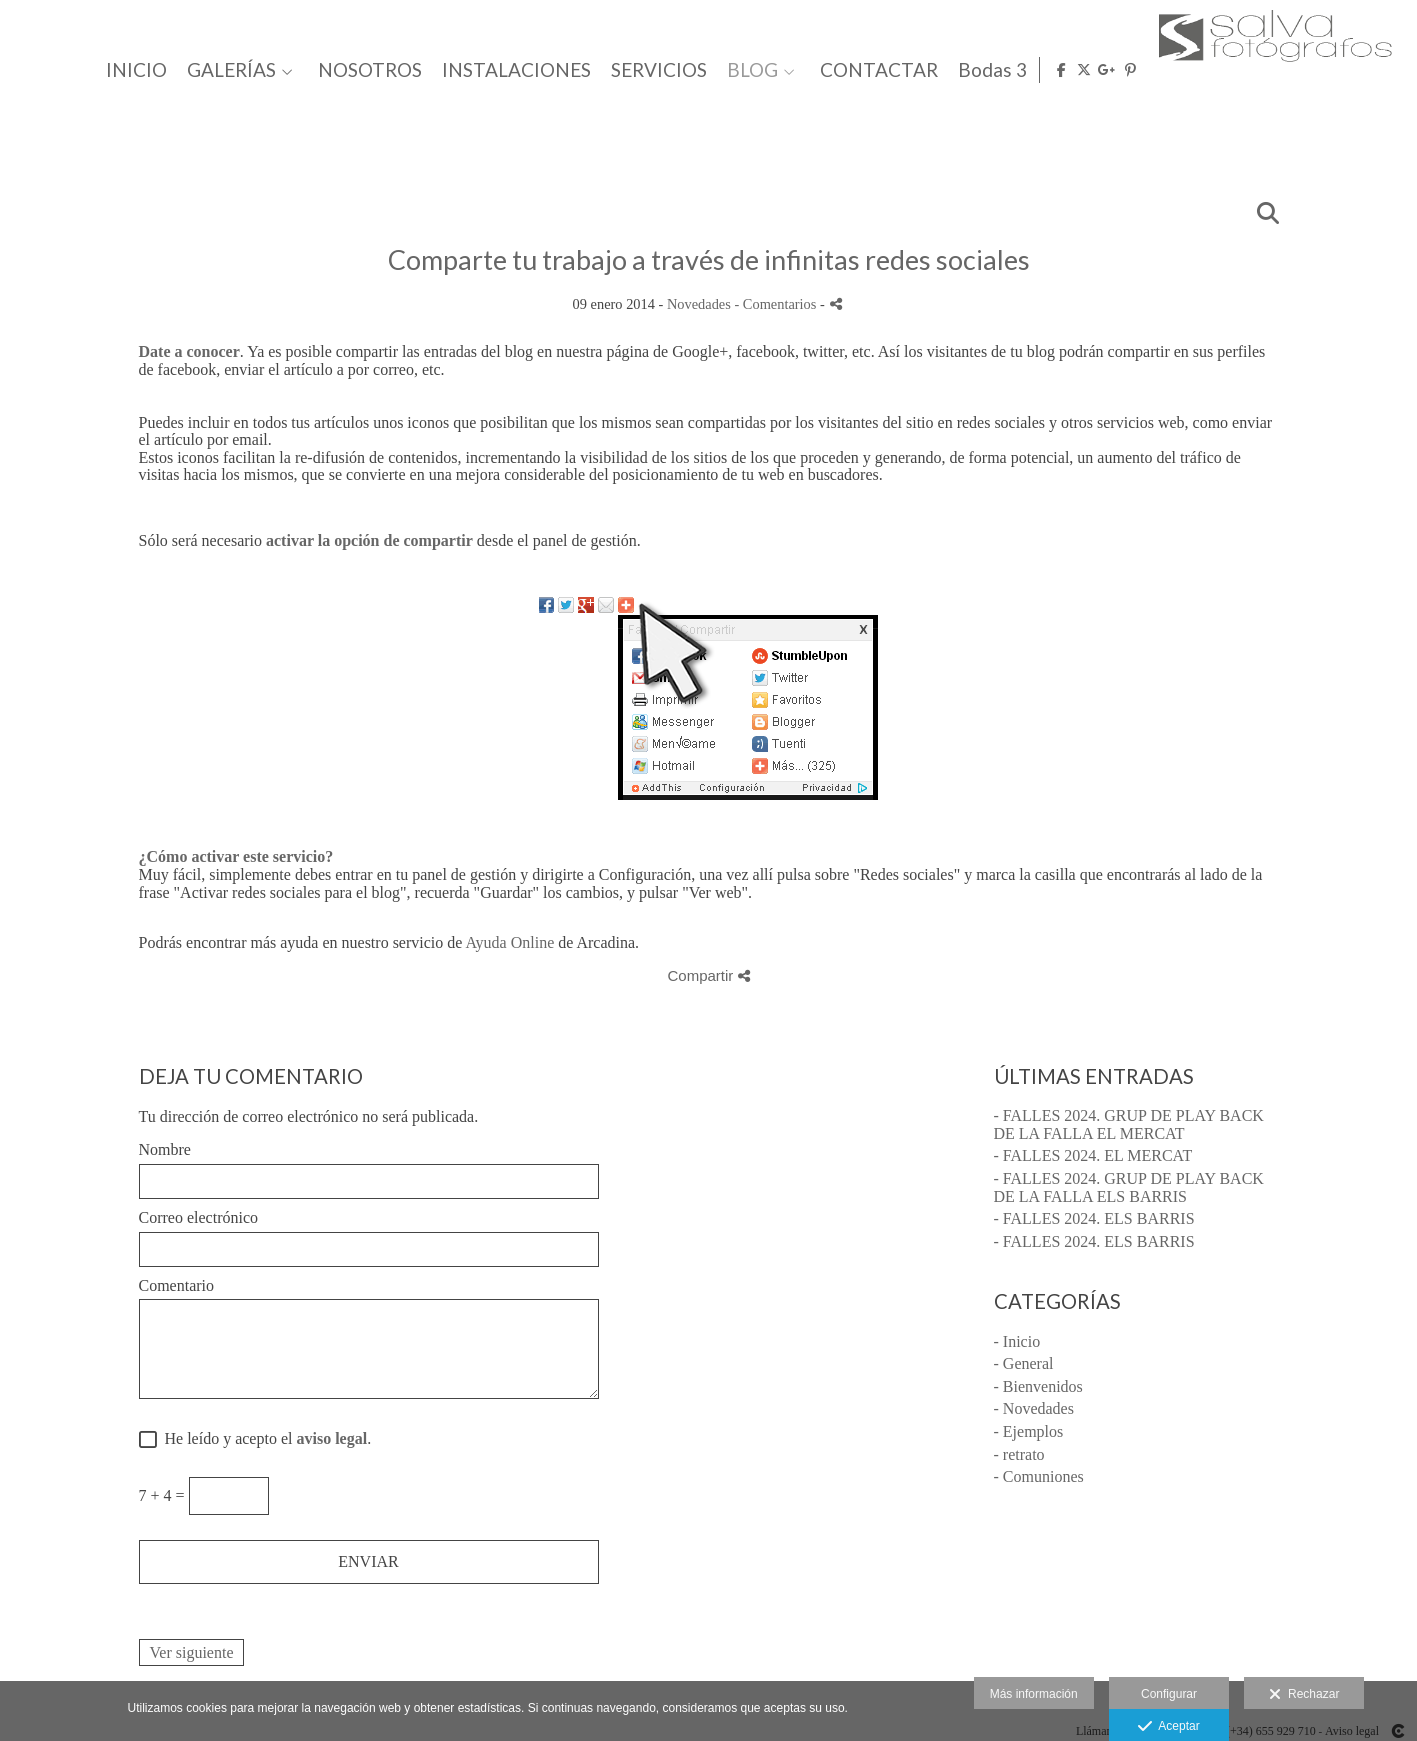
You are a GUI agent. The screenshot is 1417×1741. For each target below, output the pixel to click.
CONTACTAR (1189, 70)
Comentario (177, 1285)
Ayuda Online (510, 942)
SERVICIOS (969, 70)
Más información (1034, 1694)
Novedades (699, 304)
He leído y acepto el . (264, 1438)
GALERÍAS (541, 70)
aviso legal (331, 1438)
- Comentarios (777, 304)
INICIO (446, 70)
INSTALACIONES (826, 70)
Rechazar (1304, 1695)
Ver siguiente (192, 1652)
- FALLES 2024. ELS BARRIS (1094, 1218)
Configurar (1169, 1694)
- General (1024, 1363)
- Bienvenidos (1038, 1386)
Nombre (165, 1149)
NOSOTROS (680, 70)
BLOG (1062, 70)
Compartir (708, 975)
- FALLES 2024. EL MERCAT (1093, 1155)
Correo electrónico (199, 1217)
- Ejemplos (1029, 1431)
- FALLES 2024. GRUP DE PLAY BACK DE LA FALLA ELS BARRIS (1129, 1187)
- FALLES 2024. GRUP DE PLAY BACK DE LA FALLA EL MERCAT (1129, 1124)
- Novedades (1034, 1408)
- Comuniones (1039, 1476)
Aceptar (1168, 1727)
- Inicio (1017, 1341)
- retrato (1019, 1454)
